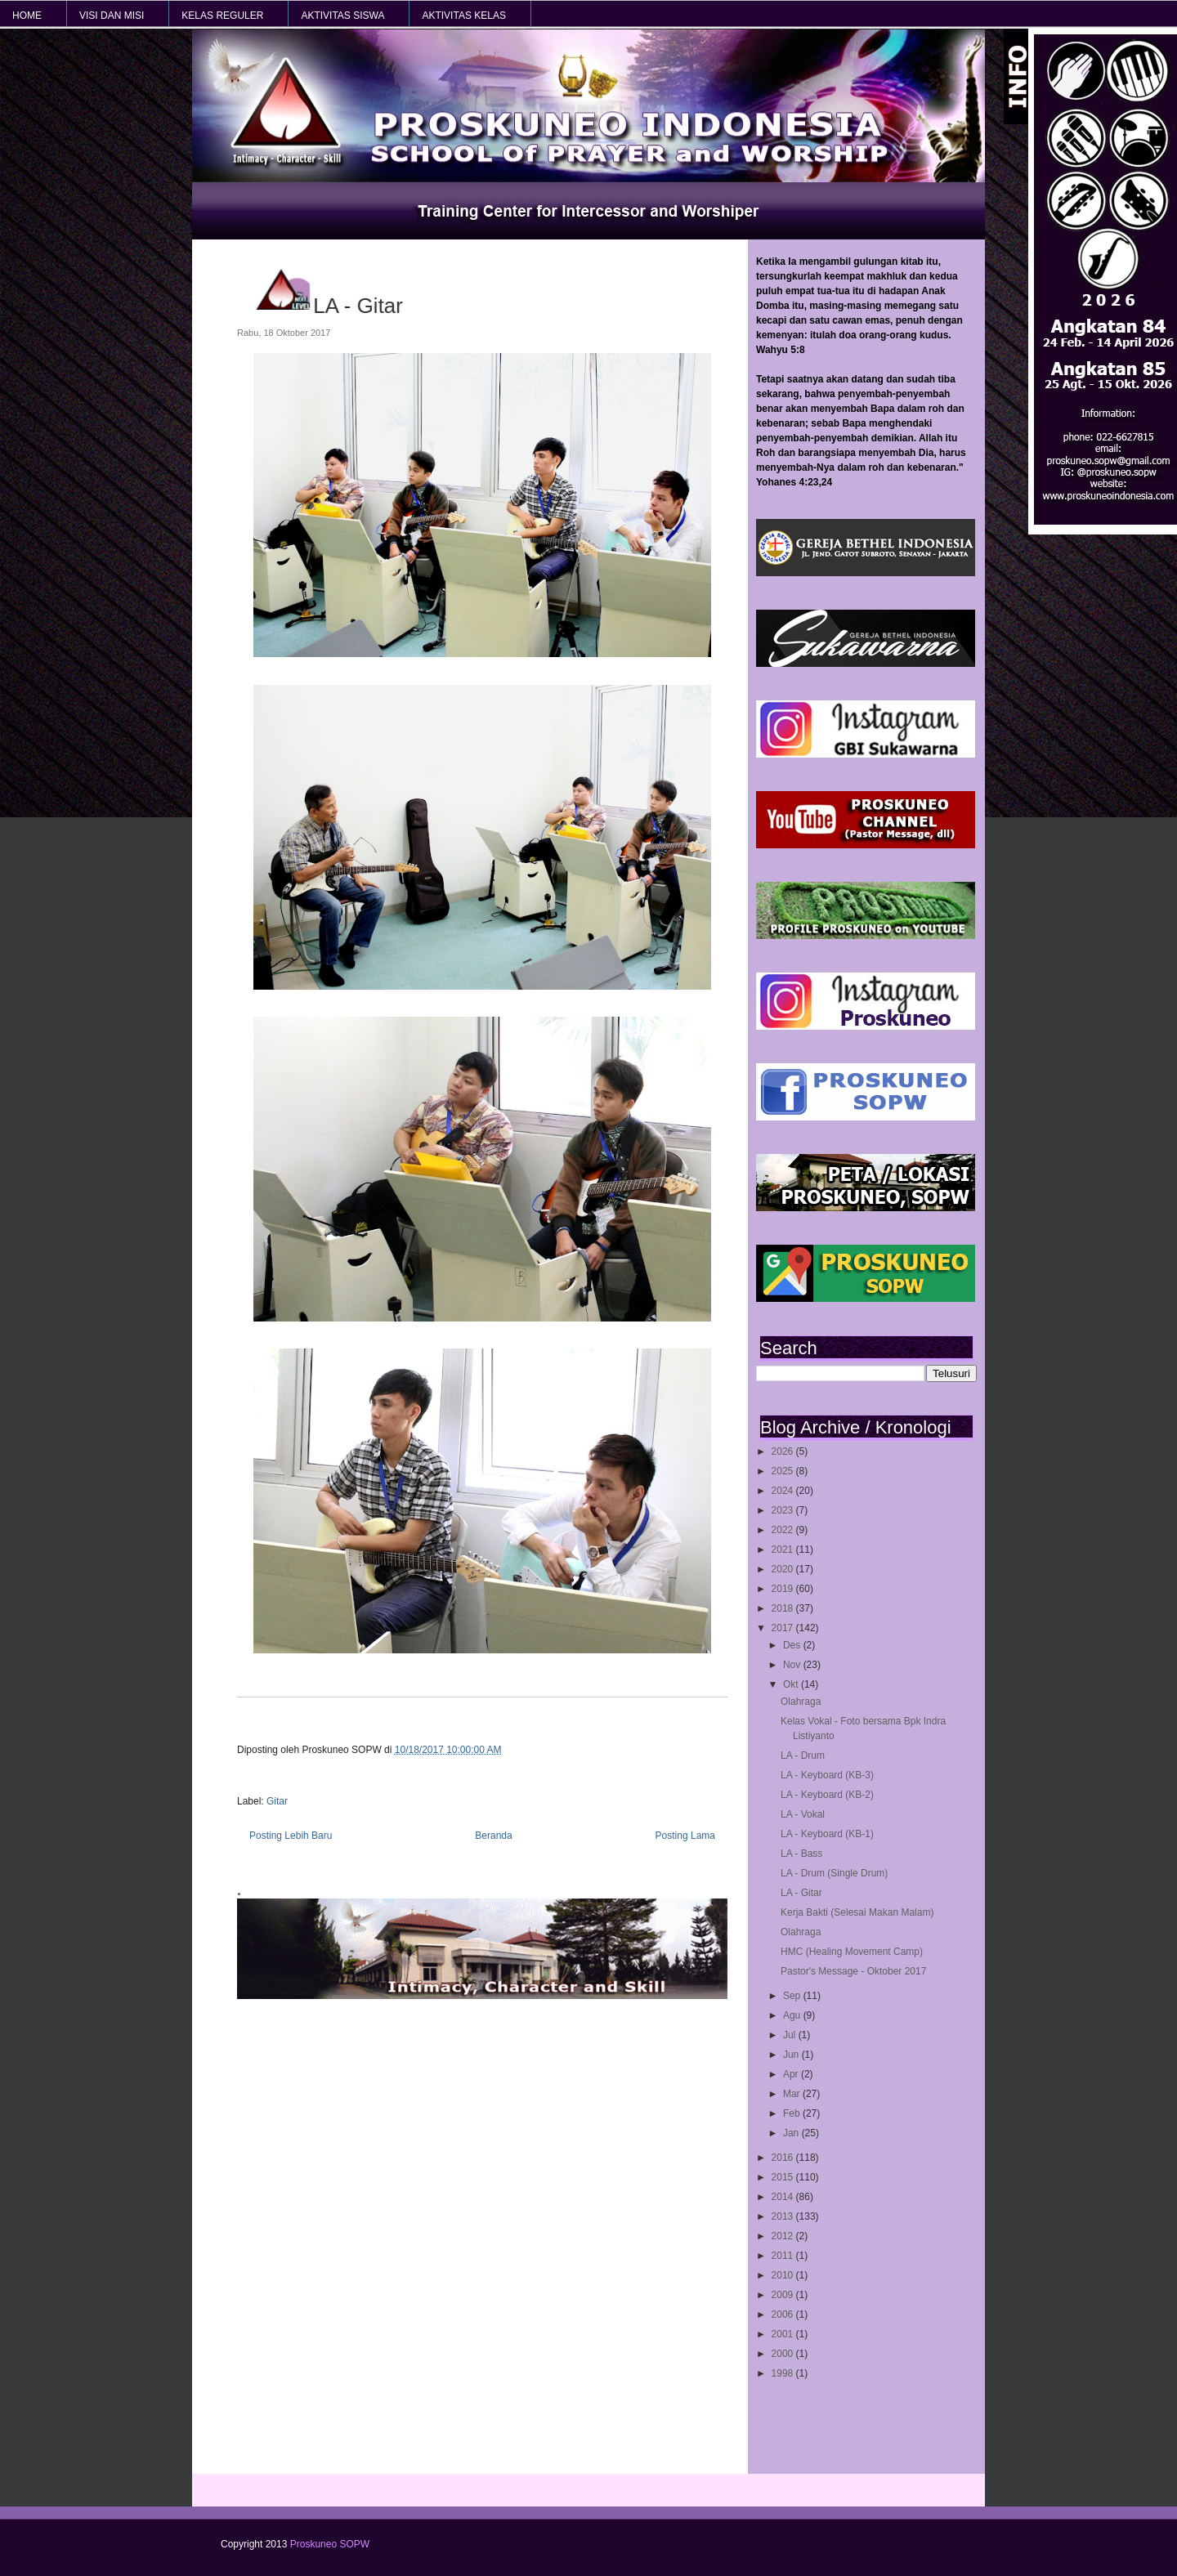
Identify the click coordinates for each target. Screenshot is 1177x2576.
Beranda (493, 1835)
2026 (784, 1451)
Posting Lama (685, 1835)
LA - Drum (803, 1755)
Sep (793, 1995)
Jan (792, 2133)
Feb (793, 2113)
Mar (793, 2094)
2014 (784, 2197)
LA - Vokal (803, 1814)
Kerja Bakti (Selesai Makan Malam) (857, 1912)
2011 (784, 2255)
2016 (784, 2157)
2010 (784, 2275)
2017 (784, 1628)
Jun (792, 2054)
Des (793, 1645)
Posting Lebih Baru (290, 1835)
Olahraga (801, 1701)
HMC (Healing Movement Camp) (852, 1951)
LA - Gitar (801, 1892)
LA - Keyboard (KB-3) (827, 1775)
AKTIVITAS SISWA (342, 15)
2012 (784, 2236)
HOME (27, 15)
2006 (784, 2314)
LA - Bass (801, 1853)
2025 (784, 1471)
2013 (784, 2216)
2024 (784, 1490)
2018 (784, 1608)
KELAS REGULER (222, 15)
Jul (791, 2035)
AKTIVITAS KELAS (463, 15)
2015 (784, 2177)
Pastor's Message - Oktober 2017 (853, 1971)
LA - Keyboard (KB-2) (827, 1794)
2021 (784, 1549)
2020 (784, 1569)
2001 (784, 2334)
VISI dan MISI (111, 15)
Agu (793, 2015)
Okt (792, 1684)
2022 (784, 1530)
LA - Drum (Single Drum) (834, 1873)
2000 (784, 2353)
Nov (793, 1664)
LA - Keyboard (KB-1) (827, 1834)
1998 (784, 2373)
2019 (784, 1588)
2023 (784, 1510)
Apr (792, 2074)
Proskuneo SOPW (329, 2544)
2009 (784, 2295)
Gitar (277, 1801)
